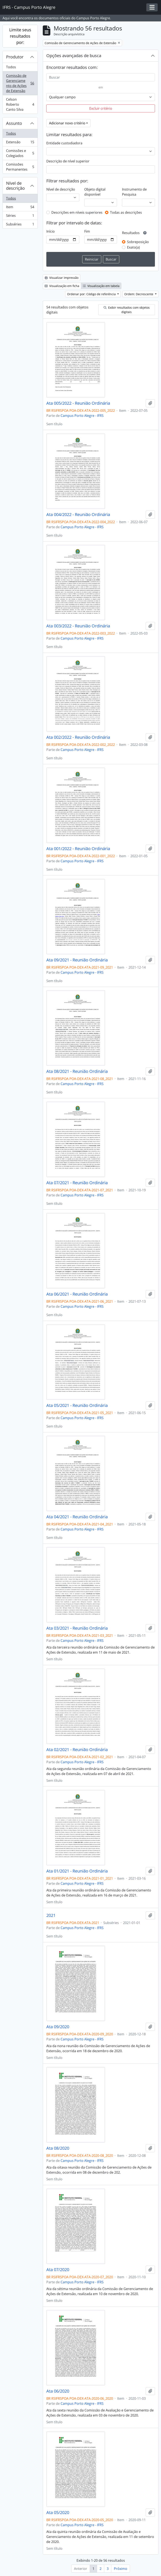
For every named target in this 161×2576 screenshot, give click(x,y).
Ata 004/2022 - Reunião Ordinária (78, 514)
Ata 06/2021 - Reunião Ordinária (77, 1294)
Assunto (14, 123)
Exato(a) (133, 247)
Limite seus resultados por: (20, 36)
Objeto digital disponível (94, 192)
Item (20, 207)
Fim (87, 231)
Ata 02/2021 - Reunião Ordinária (77, 1749)
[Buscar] (100, 77)
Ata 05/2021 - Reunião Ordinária (77, 1405)
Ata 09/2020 (57, 2026)
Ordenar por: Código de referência (92, 294)
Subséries (20, 225)
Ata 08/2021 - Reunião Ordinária (77, 1071)
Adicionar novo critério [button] (67, 123)
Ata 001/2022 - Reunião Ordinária (78, 848)
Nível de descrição (15, 185)
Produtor (14, 57)
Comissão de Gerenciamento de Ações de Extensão (20, 83)
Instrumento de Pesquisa (134, 192)
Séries (20, 216)
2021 (51, 1915)
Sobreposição (138, 242)
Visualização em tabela (101, 286)
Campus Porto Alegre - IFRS (82, 415)
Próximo (120, 2568)
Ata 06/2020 (57, 2391)
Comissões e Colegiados (20, 153)
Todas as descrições (126, 212)
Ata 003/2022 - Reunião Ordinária (78, 625)
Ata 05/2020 (57, 2512)
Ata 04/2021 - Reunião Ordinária (77, 1516)
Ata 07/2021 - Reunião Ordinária (77, 1182)
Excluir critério (100, 108)
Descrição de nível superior (68, 161)
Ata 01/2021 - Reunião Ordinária (77, 1871)
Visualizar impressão (61, 278)
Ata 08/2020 (57, 2148)
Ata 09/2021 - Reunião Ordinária (77, 960)
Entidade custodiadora (64, 143)
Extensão (20, 143)
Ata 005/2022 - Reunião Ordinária (78, 403)
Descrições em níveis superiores (77, 212)
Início (50, 231)
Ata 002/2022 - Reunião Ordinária (78, 737)
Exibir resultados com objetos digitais (127, 310)
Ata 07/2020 (57, 2269)
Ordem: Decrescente (139, 294)
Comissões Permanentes (20, 167)
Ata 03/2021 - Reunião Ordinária (77, 1628)
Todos (11, 67)
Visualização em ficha (62, 286)
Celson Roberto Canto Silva (20, 104)
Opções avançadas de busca (73, 55)
